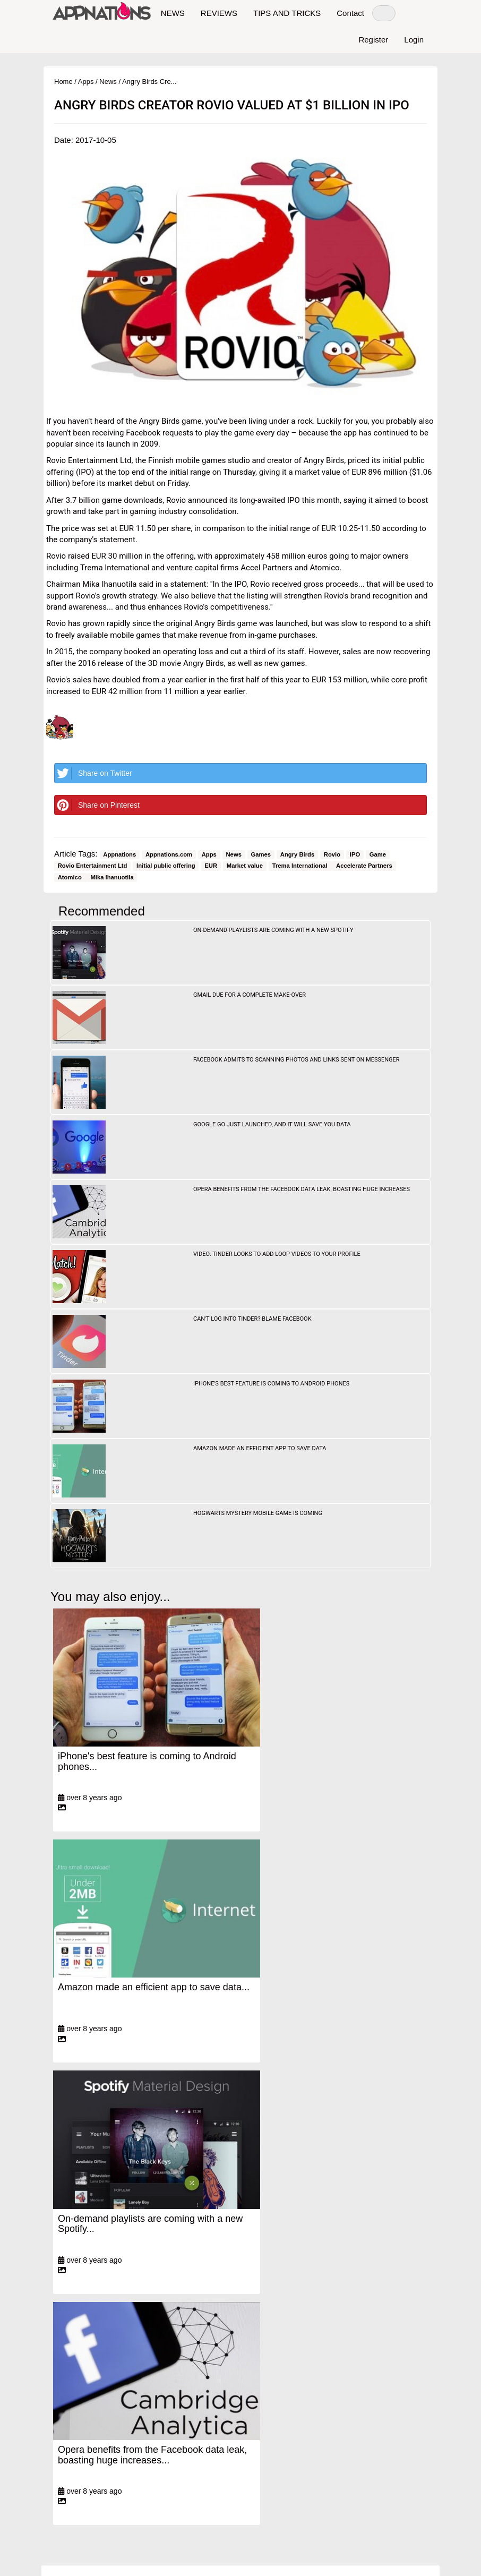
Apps (86, 81)
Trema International (300, 866)
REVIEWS (219, 13)
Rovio (332, 854)
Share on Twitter (93, 773)
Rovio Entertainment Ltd (92, 866)
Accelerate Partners (364, 866)
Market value (245, 866)
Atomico (70, 877)
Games (261, 854)
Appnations (119, 854)
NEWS (173, 13)
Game (378, 854)
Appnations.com (168, 854)
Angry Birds (297, 854)
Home (63, 81)
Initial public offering (165, 866)
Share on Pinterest (97, 805)
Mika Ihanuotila (111, 877)
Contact (350, 13)
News (108, 81)
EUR (210, 866)
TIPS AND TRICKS (287, 13)
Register (373, 39)
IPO (355, 854)
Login (414, 39)
